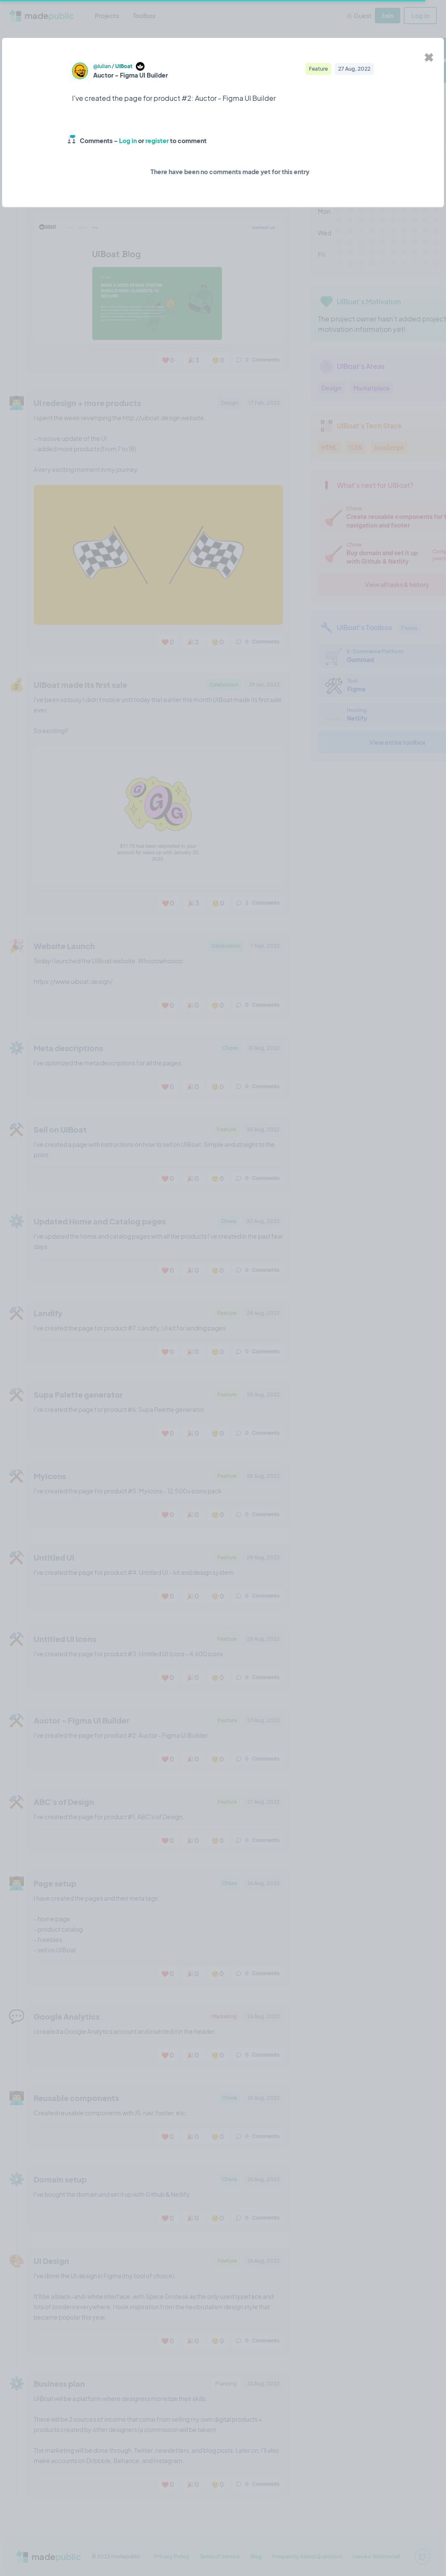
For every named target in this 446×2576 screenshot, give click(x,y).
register (157, 140)
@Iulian (102, 66)
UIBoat (123, 66)
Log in (128, 140)
